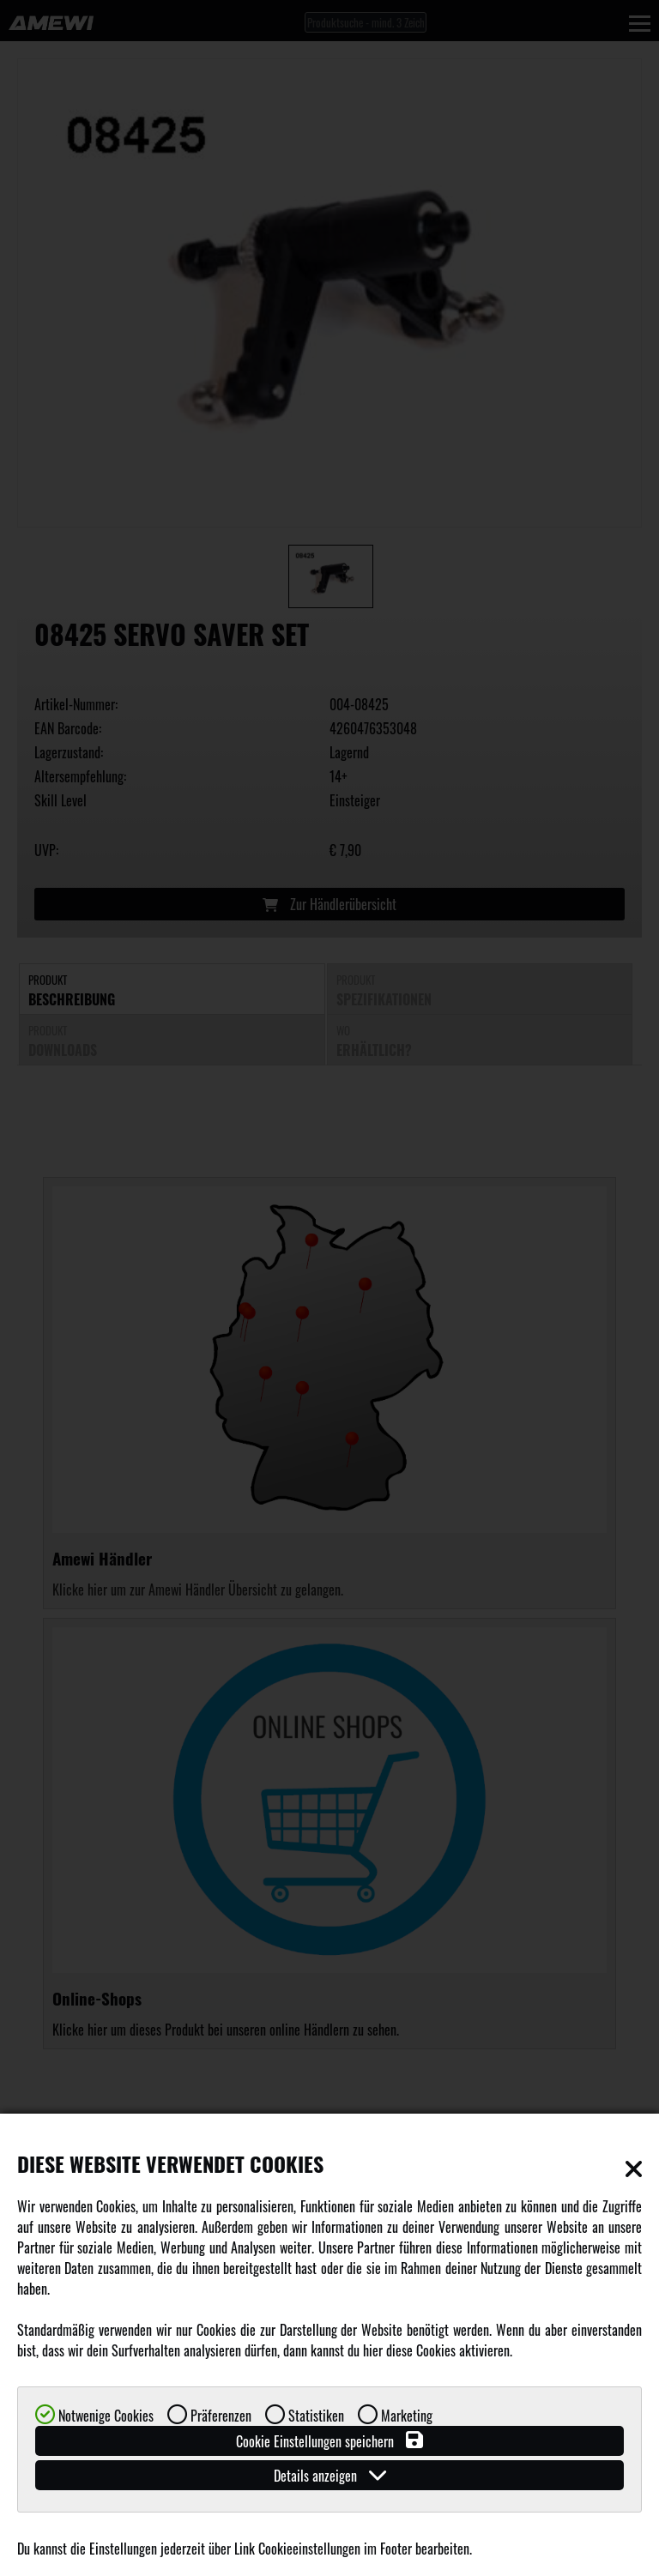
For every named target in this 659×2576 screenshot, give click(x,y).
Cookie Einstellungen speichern (329, 2441)
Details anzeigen (330, 2475)
